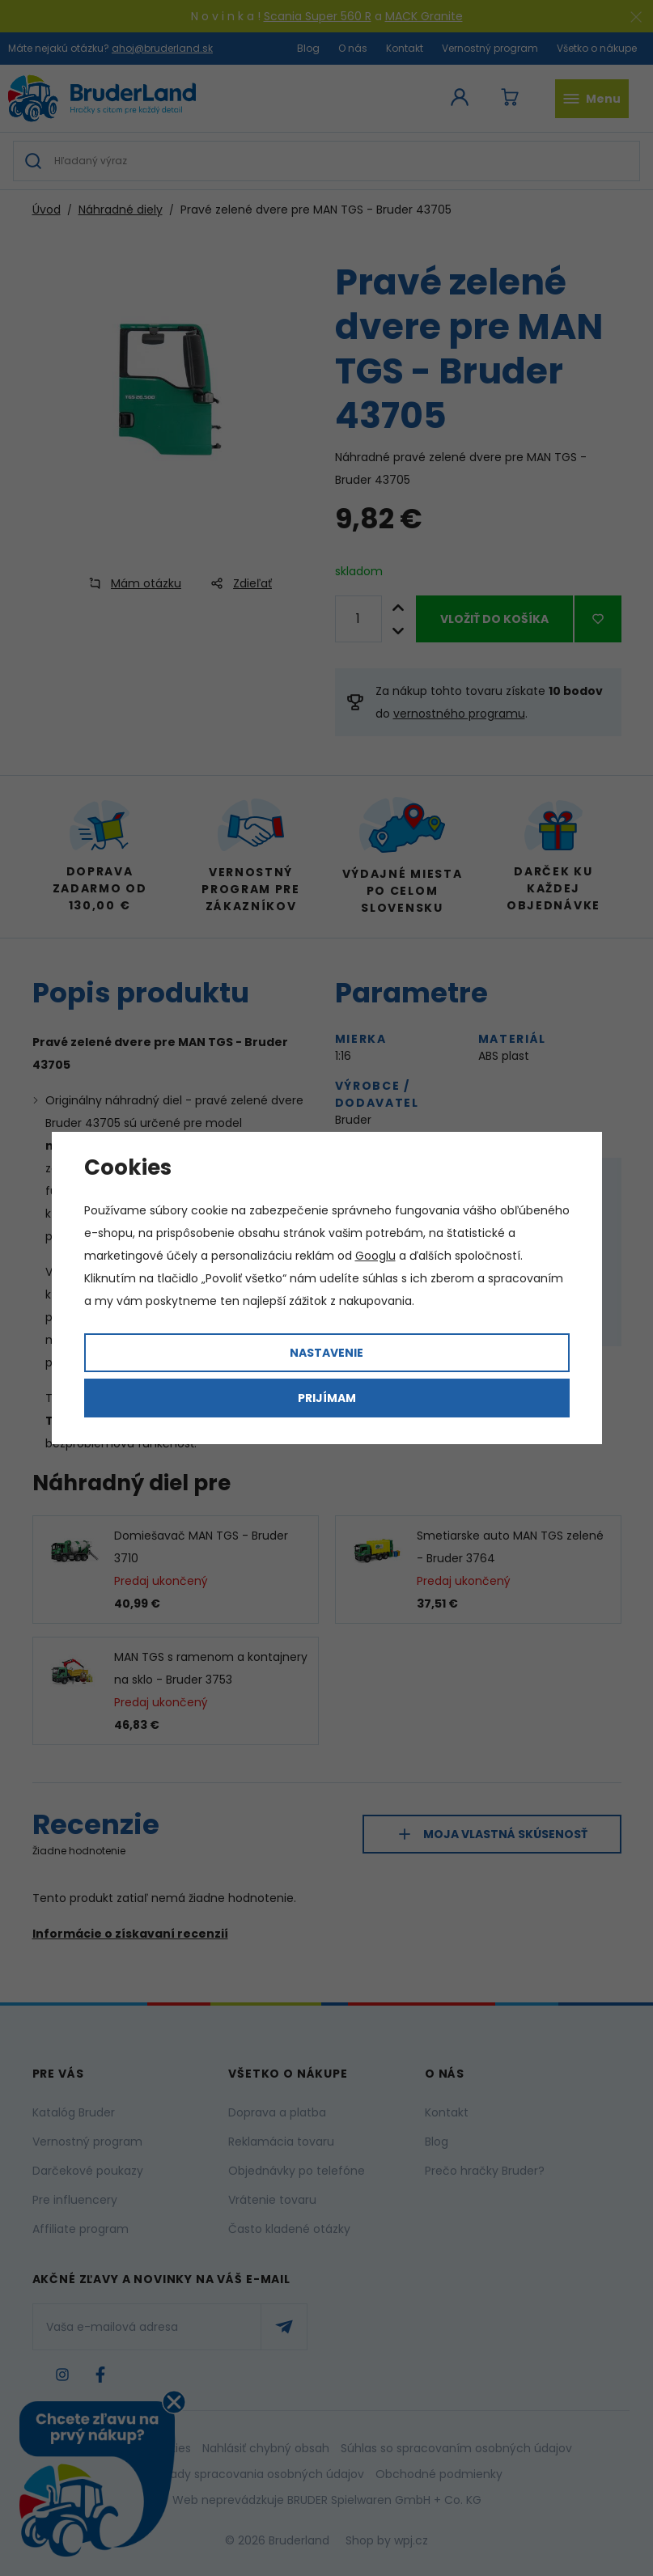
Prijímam (327, 1398)
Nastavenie (326, 1353)
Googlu (375, 1256)
